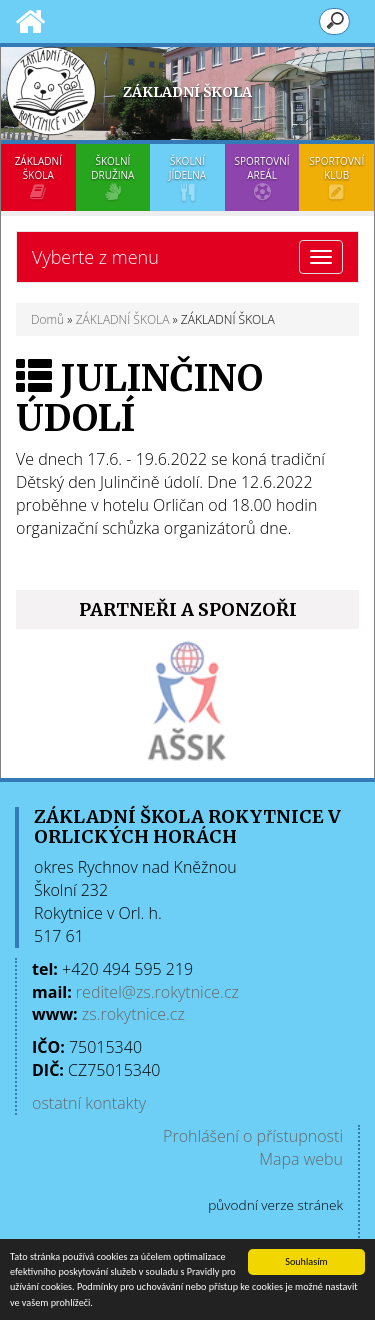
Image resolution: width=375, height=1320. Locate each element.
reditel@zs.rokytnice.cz (157, 992)
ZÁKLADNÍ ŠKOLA (38, 177)
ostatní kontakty (89, 1103)
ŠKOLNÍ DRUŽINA (113, 177)
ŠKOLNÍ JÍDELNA (187, 177)
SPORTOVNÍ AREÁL (262, 177)
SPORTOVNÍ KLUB (336, 177)
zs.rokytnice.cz (133, 1014)
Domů (47, 319)
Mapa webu (301, 1159)
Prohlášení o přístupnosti (253, 1136)
